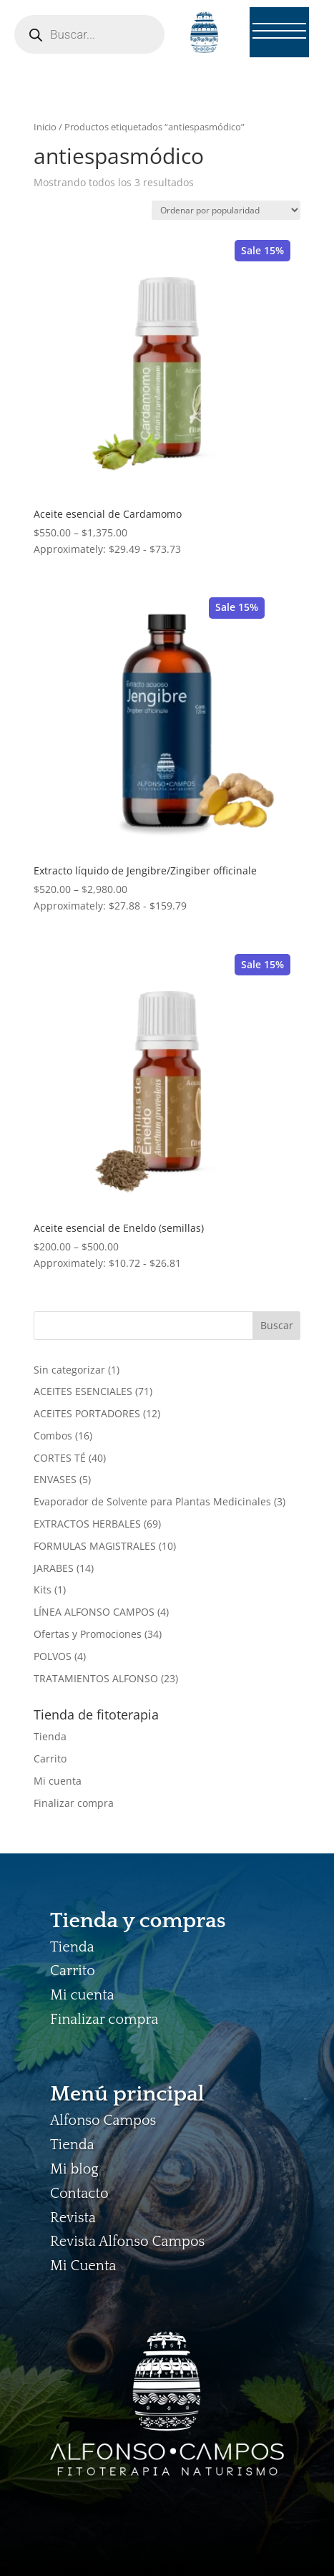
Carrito (50, 1758)
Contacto (79, 2193)
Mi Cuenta (83, 2266)
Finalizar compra (74, 1803)
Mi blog (74, 2169)
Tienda (50, 1736)
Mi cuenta (58, 1781)
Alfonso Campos (103, 2120)
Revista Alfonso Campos (127, 2241)
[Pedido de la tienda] (226, 210)
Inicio (45, 126)
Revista (73, 2218)
